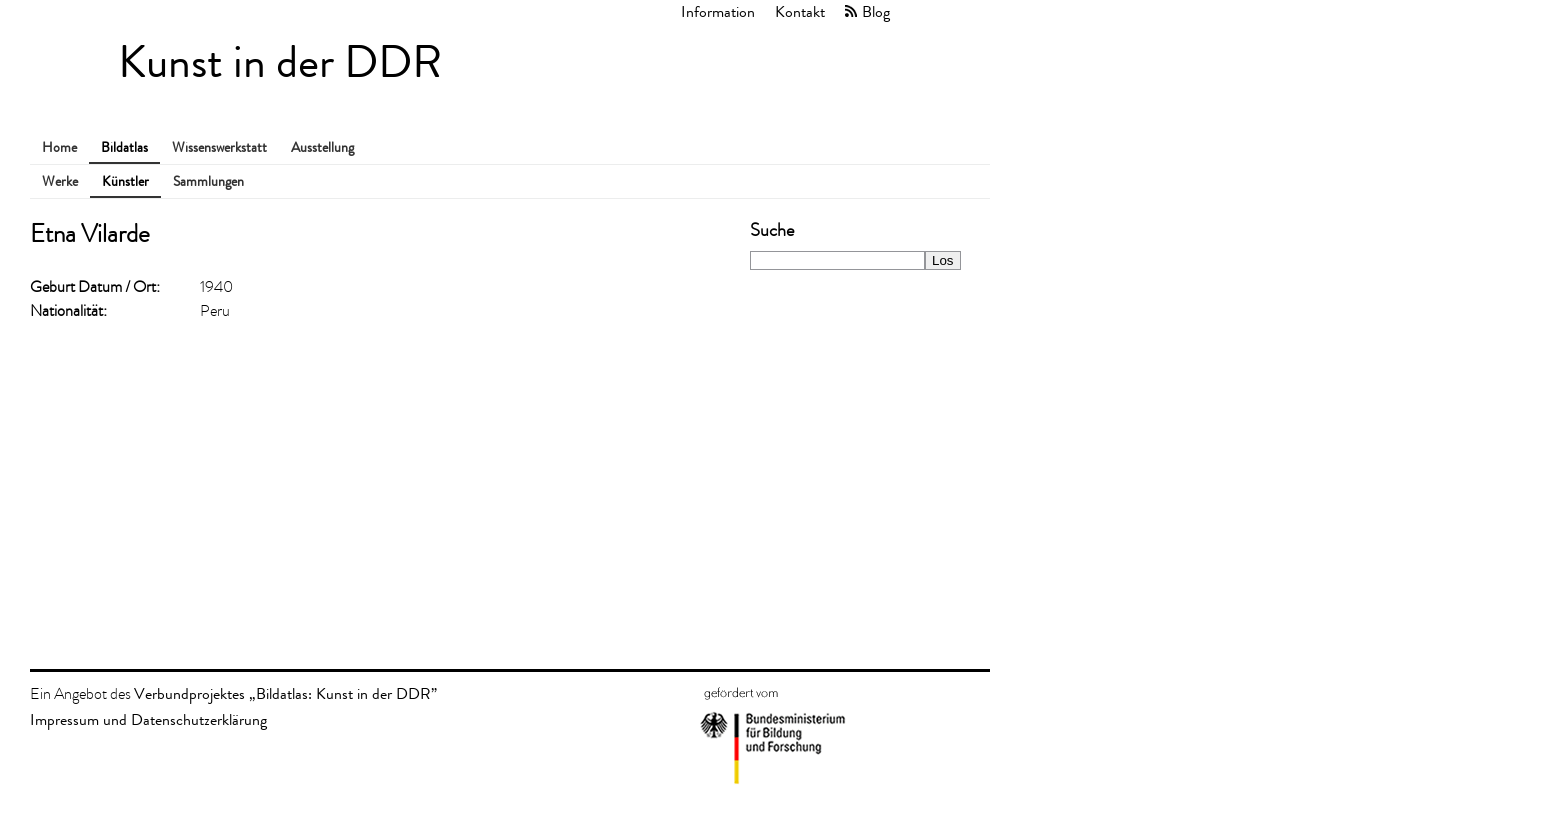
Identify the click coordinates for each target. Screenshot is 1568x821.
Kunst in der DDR (280, 62)
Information (718, 11)
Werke (60, 181)
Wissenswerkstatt (219, 147)
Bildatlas (124, 147)
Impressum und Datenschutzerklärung (148, 719)
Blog (876, 11)
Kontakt (800, 11)
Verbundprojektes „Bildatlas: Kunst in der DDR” (285, 693)
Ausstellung (322, 147)
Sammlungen (208, 181)
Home (59, 147)
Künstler (125, 181)
